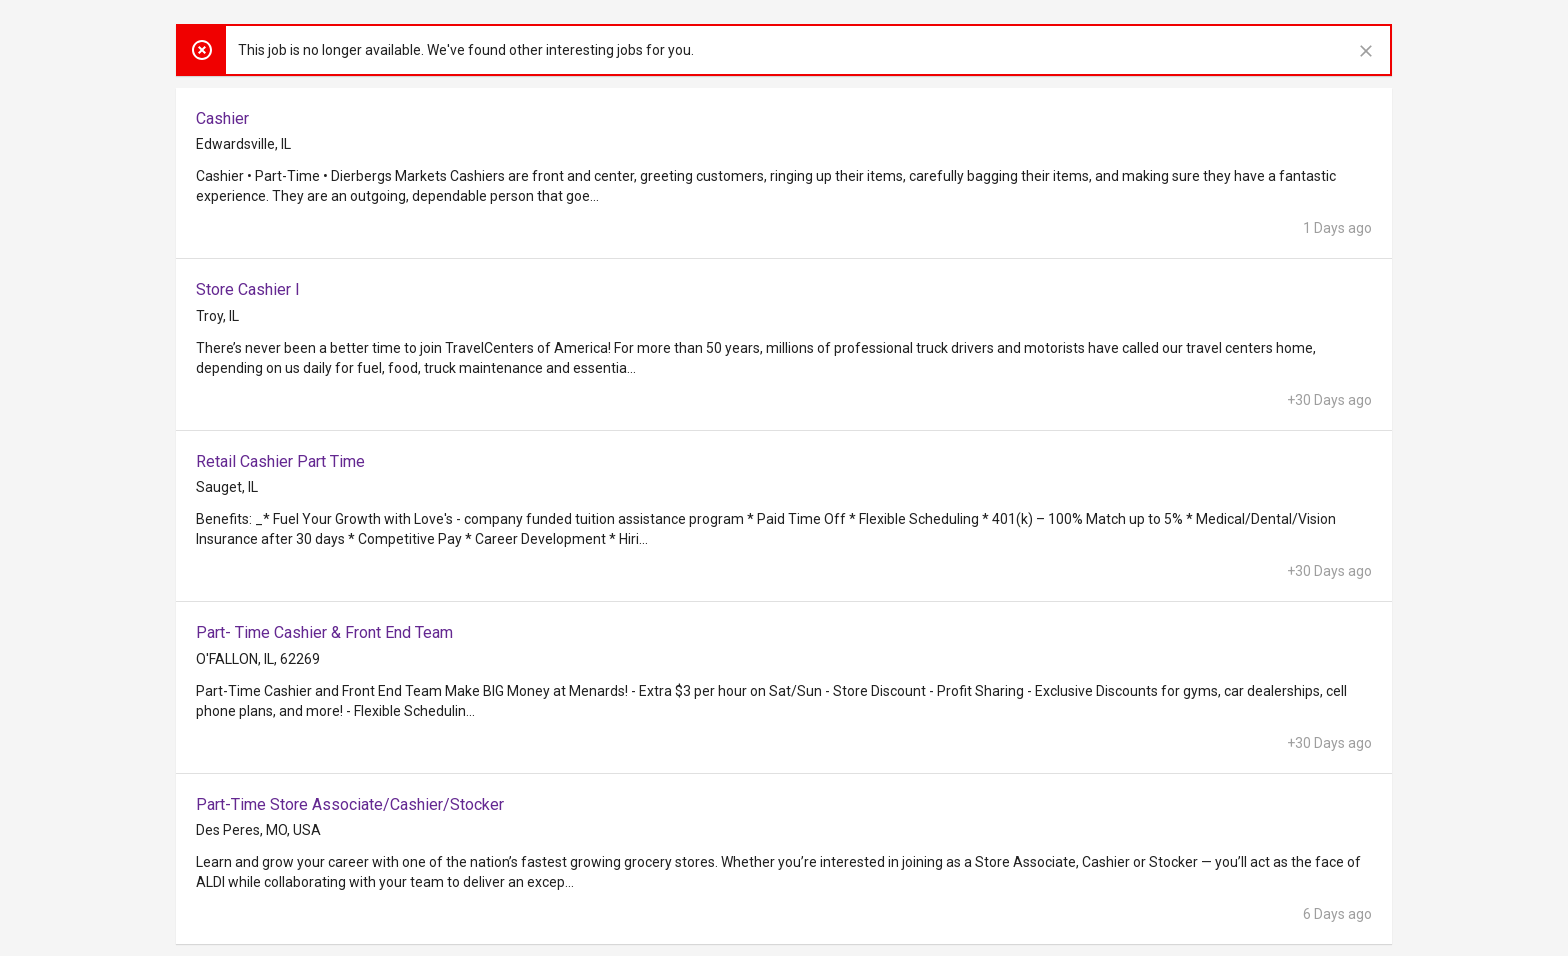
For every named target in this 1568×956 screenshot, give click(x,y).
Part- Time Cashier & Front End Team (324, 632)
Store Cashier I (248, 289)
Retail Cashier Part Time (280, 461)
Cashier (222, 118)
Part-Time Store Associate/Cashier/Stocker (350, 804)
